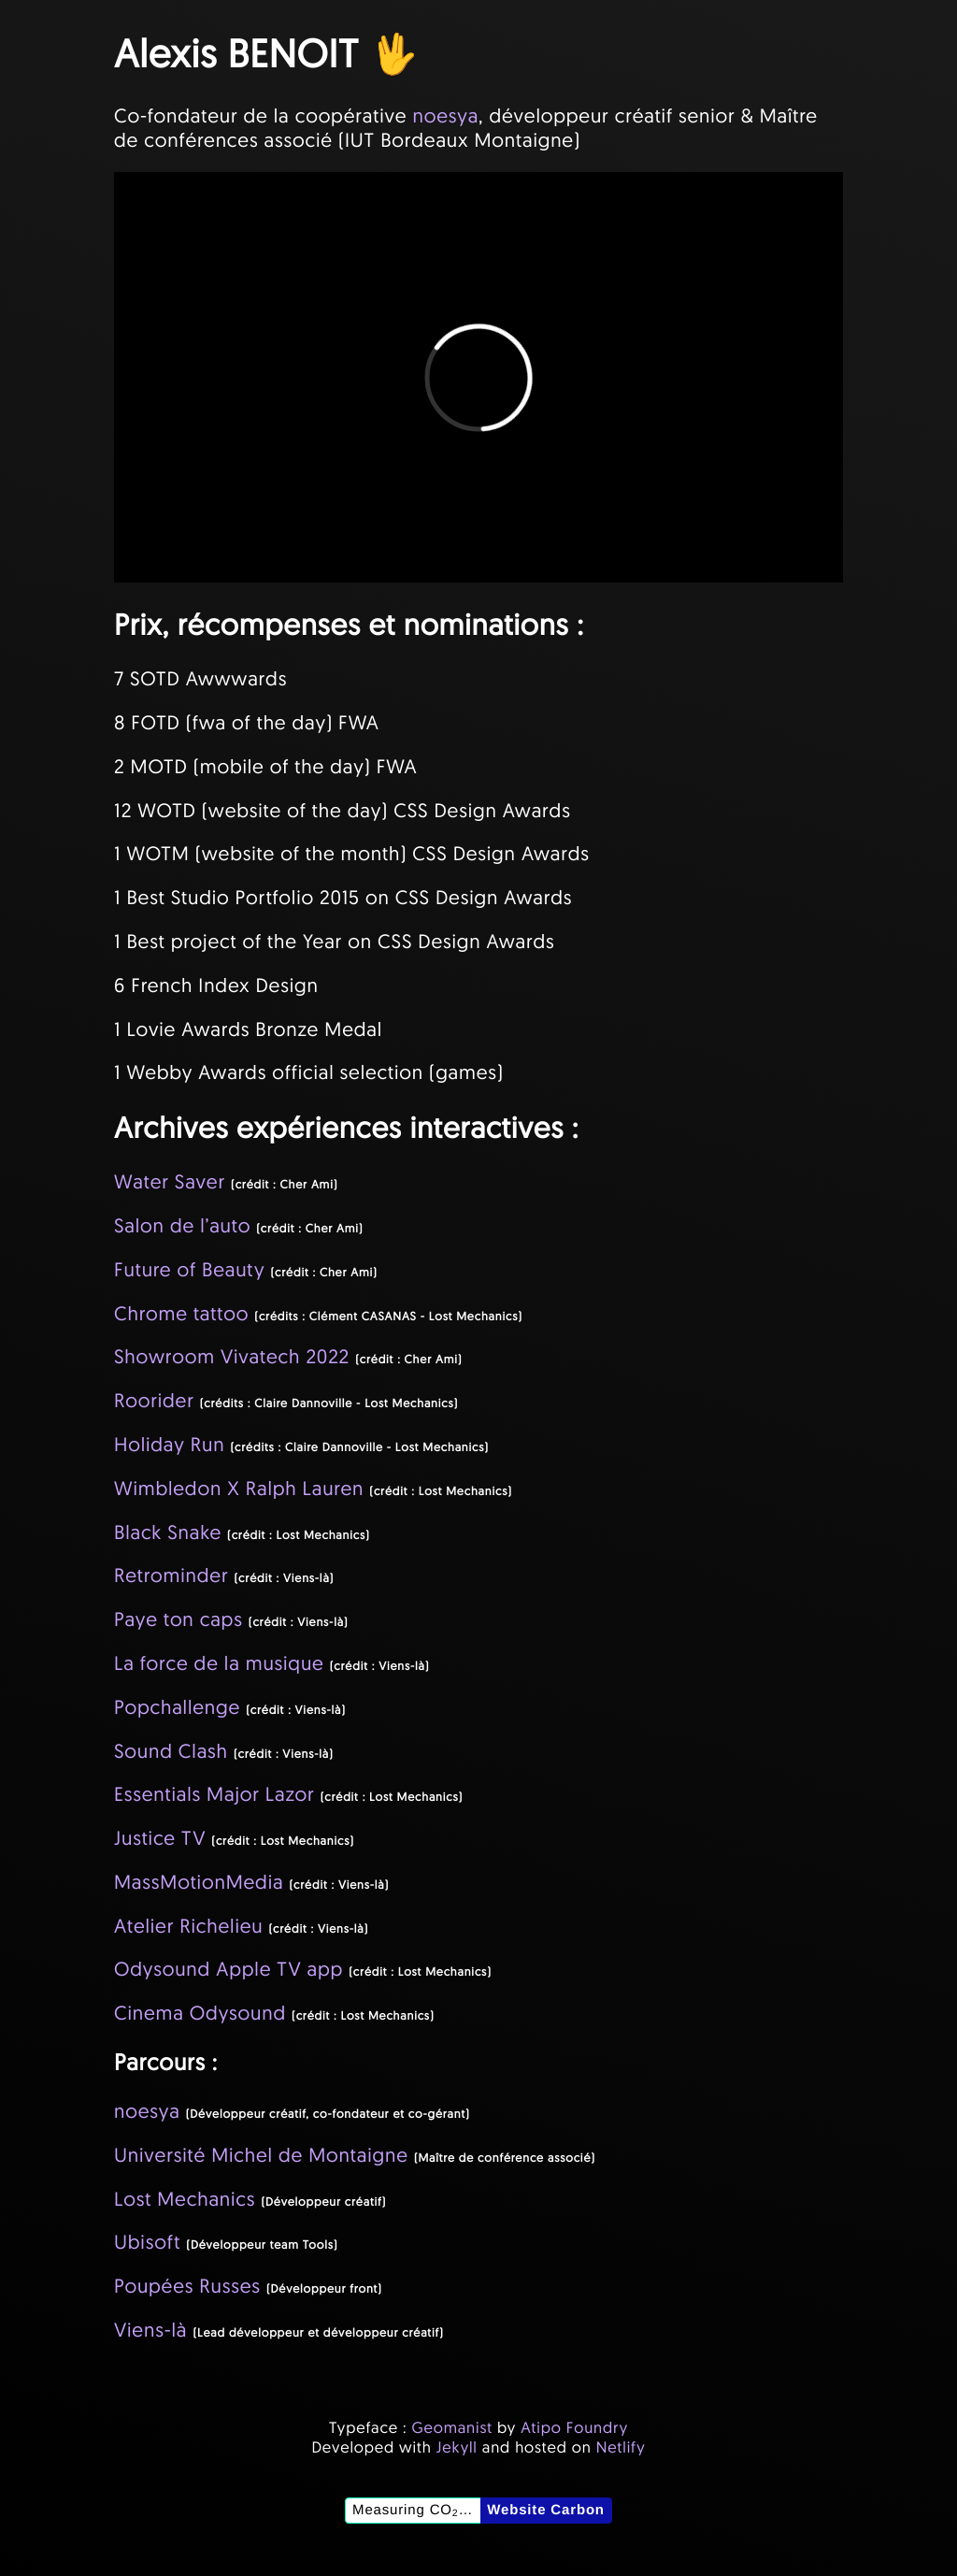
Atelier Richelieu (188, 1926)
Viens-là (150, 2330)
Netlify (621, 2447)
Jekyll (457, 2447)
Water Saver (169, 1182)
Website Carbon (546, 2510)
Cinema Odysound (200, 2013)
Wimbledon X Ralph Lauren (239, 1488)
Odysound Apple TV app (228, 1969)
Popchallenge (177, 1707)
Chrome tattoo (181, 1314)
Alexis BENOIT (236, 53)
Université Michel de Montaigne (261, 2155)
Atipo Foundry (574, 2428)
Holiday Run (169, 1444)
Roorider (154, 1401)
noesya (445, 116)
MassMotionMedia (198, 1882)
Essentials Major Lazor (214, 1794)
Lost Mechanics (184, 2199)
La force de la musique (219, 1663)
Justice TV (160, 1838)
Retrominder (171, 1575)
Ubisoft (147, 2242)
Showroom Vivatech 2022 (232, 1357)
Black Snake (167, 1532)
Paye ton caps (178, 1619)
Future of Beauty (189, 1270)
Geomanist (452, 2428)
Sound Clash (171, 1751)
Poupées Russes (187, 2286)
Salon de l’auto (182, 1226)
